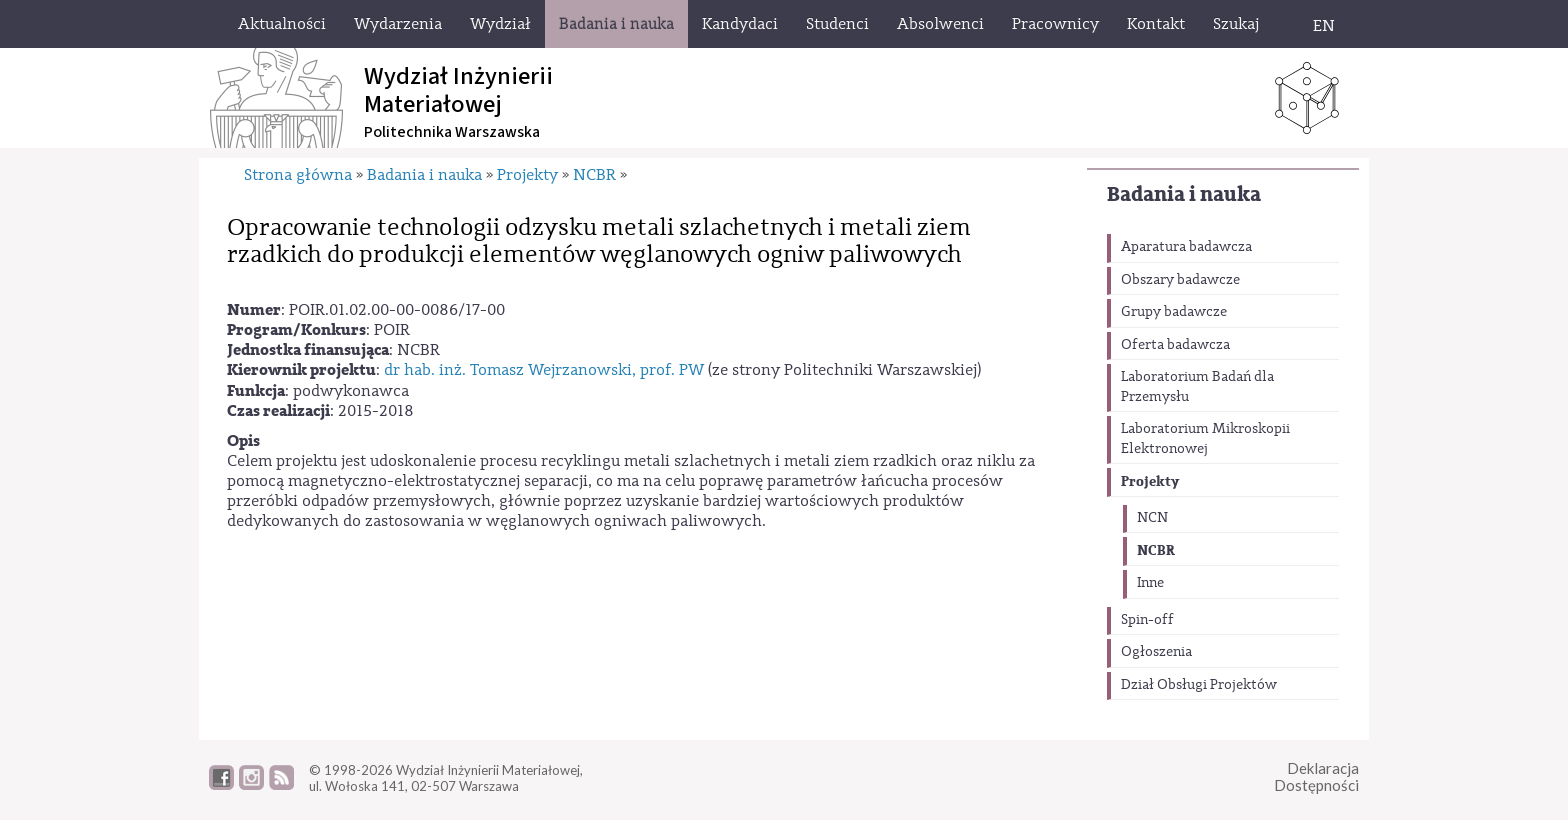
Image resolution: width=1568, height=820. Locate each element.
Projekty (1150, 481)
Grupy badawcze (1174, 312)
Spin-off (1147, 620)
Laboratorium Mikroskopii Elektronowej (1205, 439)
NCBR (1156, 550)
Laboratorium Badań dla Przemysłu (1197, 387)
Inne (1150, 583)
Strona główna (298, 175)
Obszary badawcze (1180, 280)
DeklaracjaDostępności (1316, 776)
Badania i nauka (1184, 194)
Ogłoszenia (1156, 652)
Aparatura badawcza (1186, 247)
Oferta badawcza (1175, 345)
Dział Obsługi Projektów (1199, 685)
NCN (1152, 518)
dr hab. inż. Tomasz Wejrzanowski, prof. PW (544, 370)
